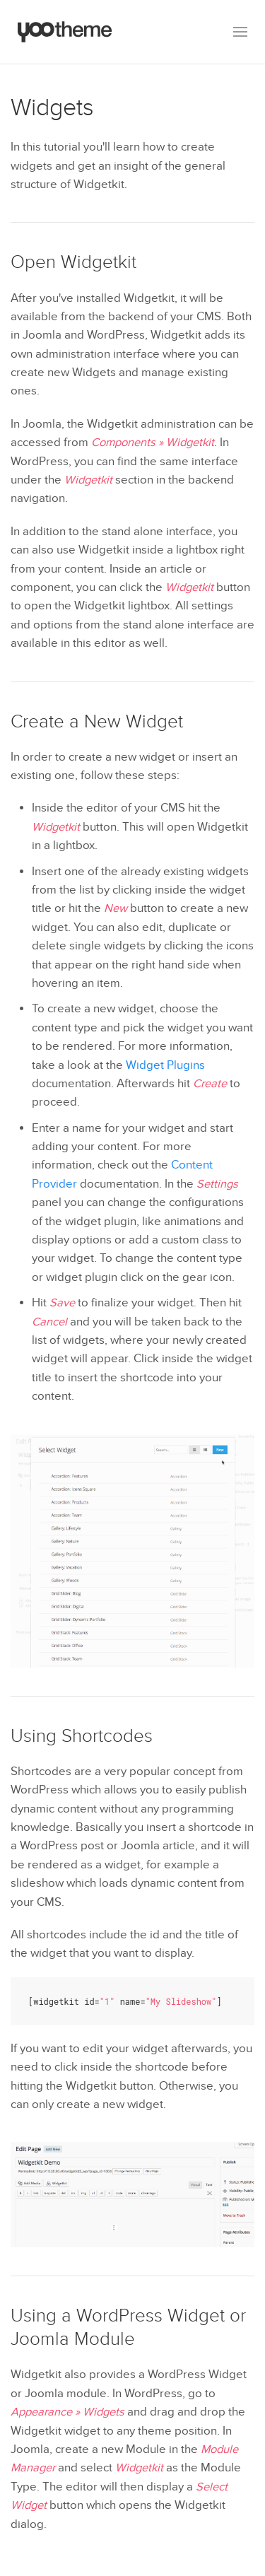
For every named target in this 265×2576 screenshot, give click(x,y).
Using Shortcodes (82, 1736)
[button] (240, 32)
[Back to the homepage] (65, 32)
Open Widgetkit (73, 262)
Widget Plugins (165, 1065)
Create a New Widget (97, 721)
